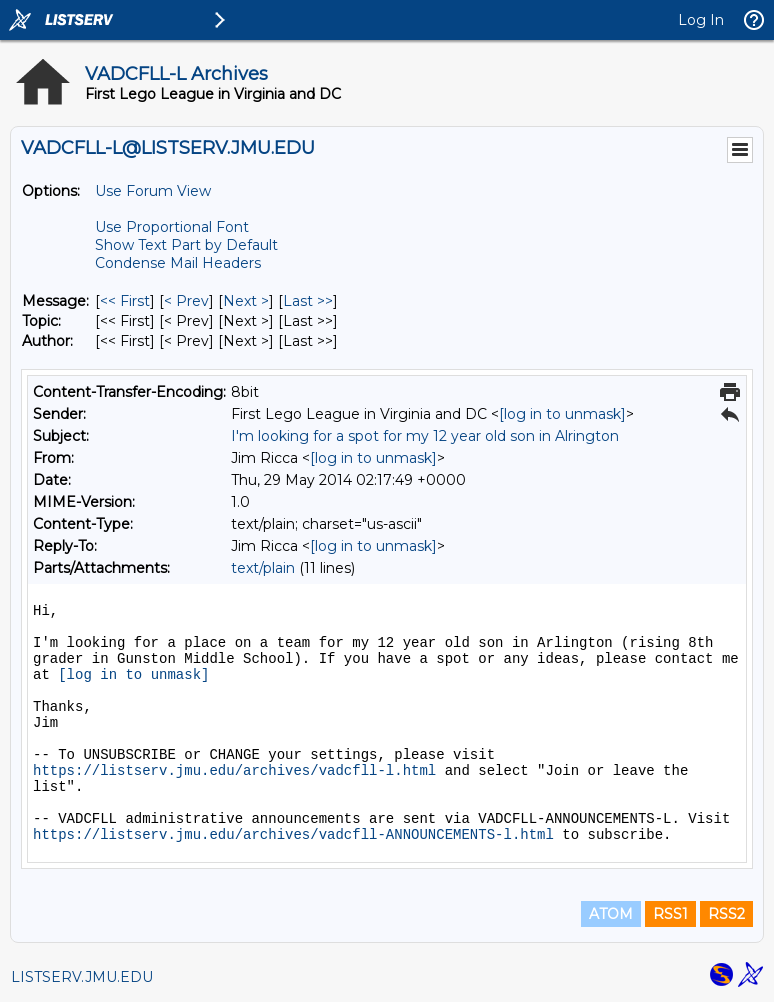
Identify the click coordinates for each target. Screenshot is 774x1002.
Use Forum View (153, 191)
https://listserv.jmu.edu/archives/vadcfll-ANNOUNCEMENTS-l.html (293, 835)
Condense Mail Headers (178, 263)
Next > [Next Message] (246, 301)
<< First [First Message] (125, 301)
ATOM (611, 914)
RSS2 (726, 914)
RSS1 (670, 914)
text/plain (263, 568)
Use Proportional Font (172, 227)
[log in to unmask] (562, 414)
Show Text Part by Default (186, 245)
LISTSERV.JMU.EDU (82, 977)
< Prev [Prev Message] (186, 301)
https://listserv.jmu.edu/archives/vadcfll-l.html (234, 771)
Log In (701, 20)
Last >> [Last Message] (308, 301)
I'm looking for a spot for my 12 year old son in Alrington (425, 436)
